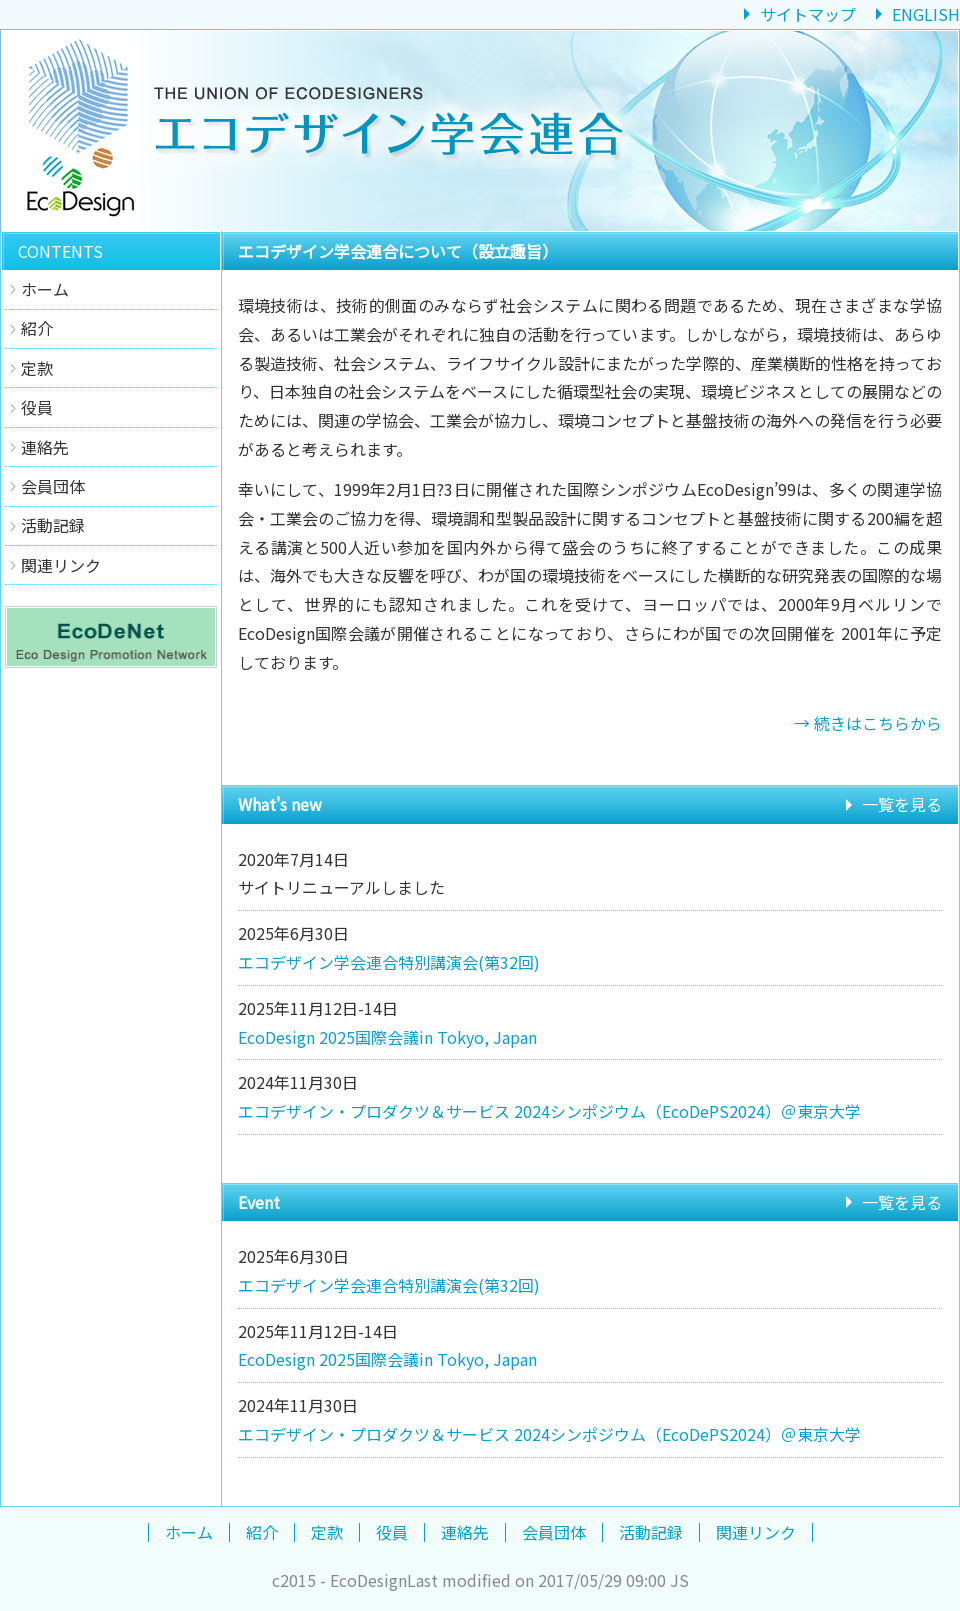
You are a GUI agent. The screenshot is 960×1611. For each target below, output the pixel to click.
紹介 (37, 328)
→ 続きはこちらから (868, 723)
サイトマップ (808, 14)
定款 (37, 368)
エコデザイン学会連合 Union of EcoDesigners (480, 130)
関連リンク (61, 565)
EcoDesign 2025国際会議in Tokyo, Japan (387, 1037)
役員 (37, 407)
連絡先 (45, 447)
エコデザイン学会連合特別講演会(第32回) (389, 962)
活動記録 (53, 525)
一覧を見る (902, 804)
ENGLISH (926, 14)
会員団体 (53, 486)
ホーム (45, 289)
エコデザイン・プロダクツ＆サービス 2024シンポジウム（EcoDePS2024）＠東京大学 (549, 1111)
